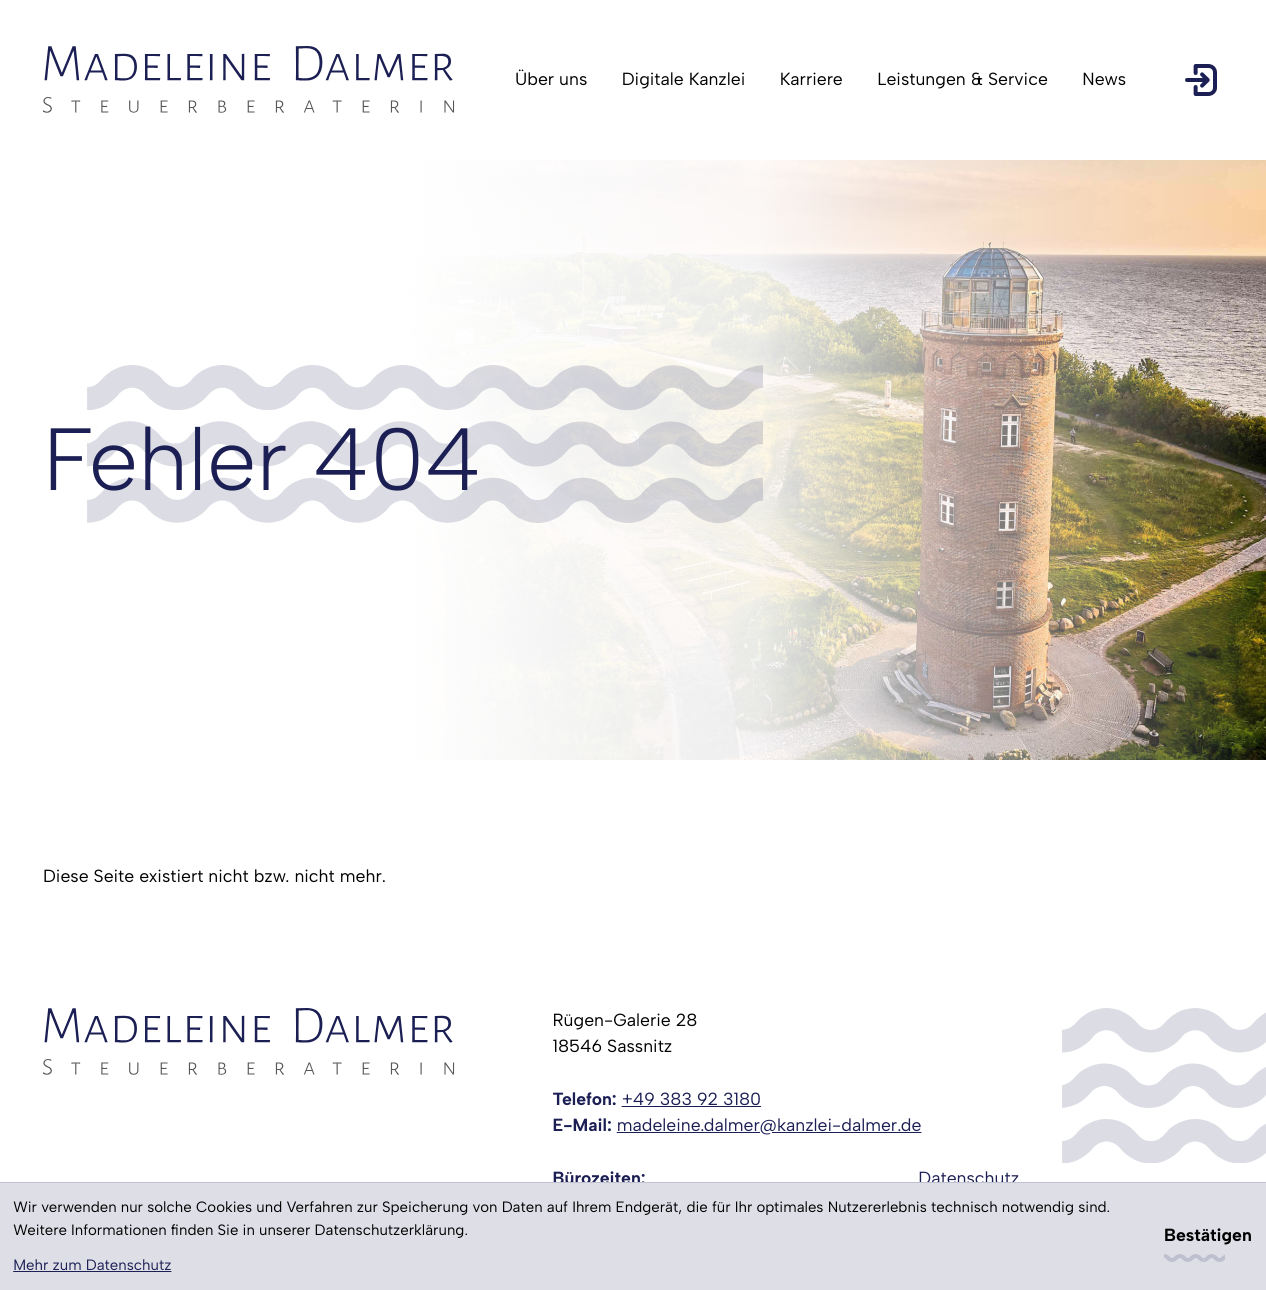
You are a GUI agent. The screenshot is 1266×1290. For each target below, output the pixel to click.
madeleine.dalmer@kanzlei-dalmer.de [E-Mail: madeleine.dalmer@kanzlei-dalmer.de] (769, 1125)
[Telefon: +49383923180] (691, 1100)
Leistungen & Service (962, 79)
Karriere (811, 79)
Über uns (551, 79)
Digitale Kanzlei (683, 79)
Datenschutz (968, 1178)
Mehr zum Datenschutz (92, 1265)
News (1104, 79)
